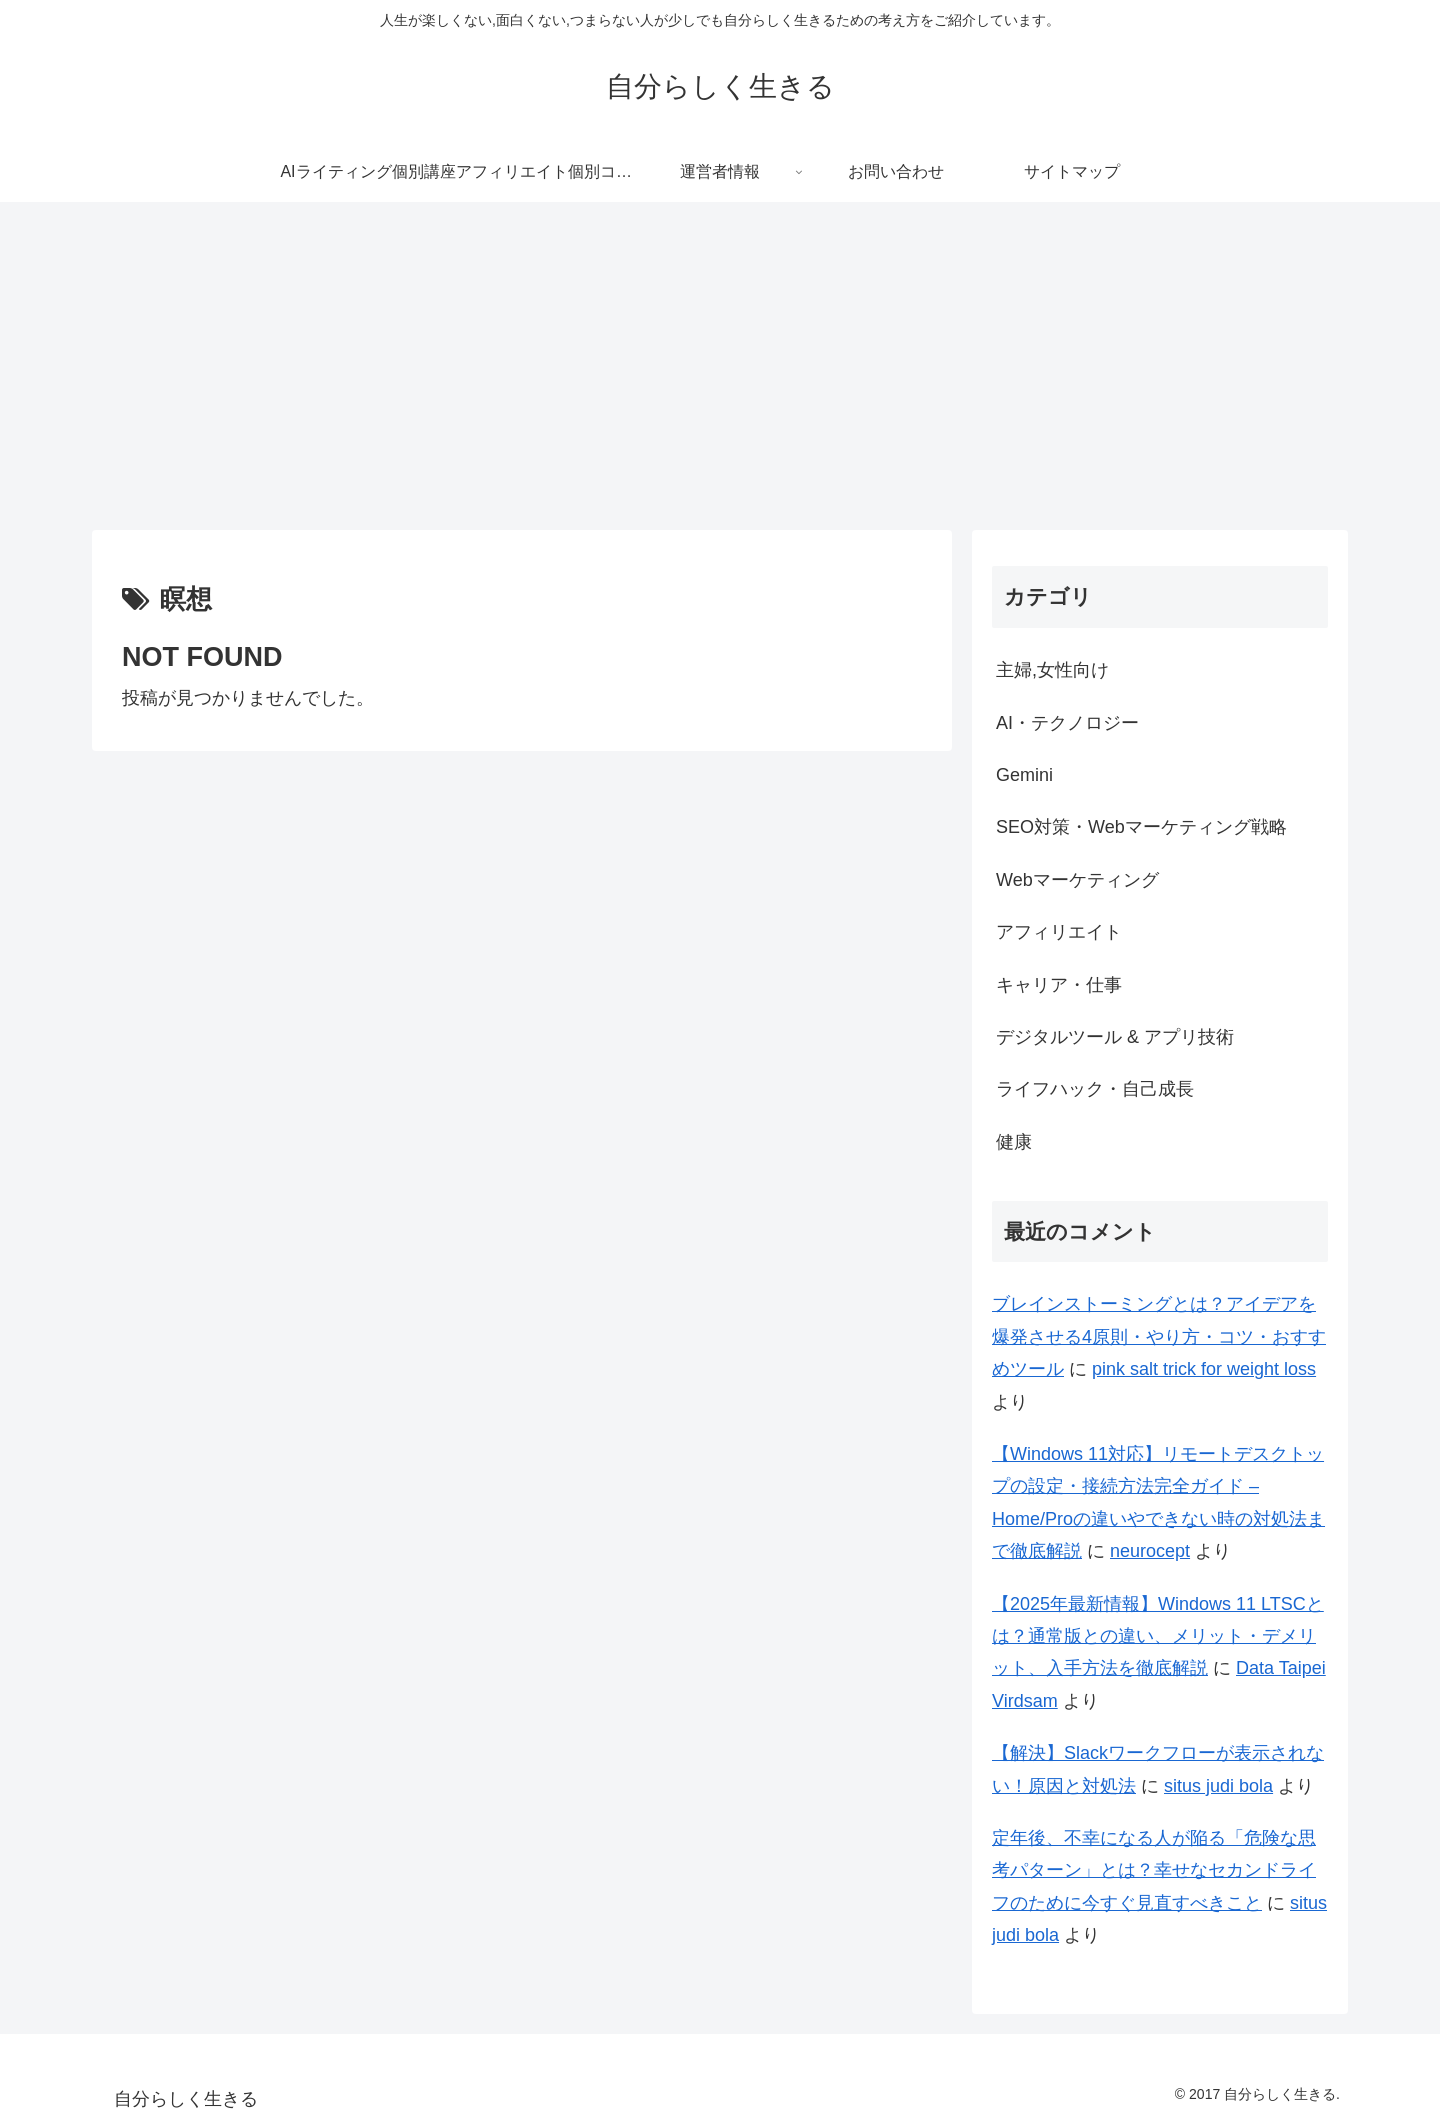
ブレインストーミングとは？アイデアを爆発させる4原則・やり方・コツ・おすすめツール (1159, 1336)
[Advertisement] (720, 366)
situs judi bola (1218, 1786)
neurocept (1150, 1551)
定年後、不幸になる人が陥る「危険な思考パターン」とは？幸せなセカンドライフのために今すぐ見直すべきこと (1154, 1870)
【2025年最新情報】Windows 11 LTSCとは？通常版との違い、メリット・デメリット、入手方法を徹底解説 (1158, 1636)
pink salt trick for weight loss (1204, 1369)
